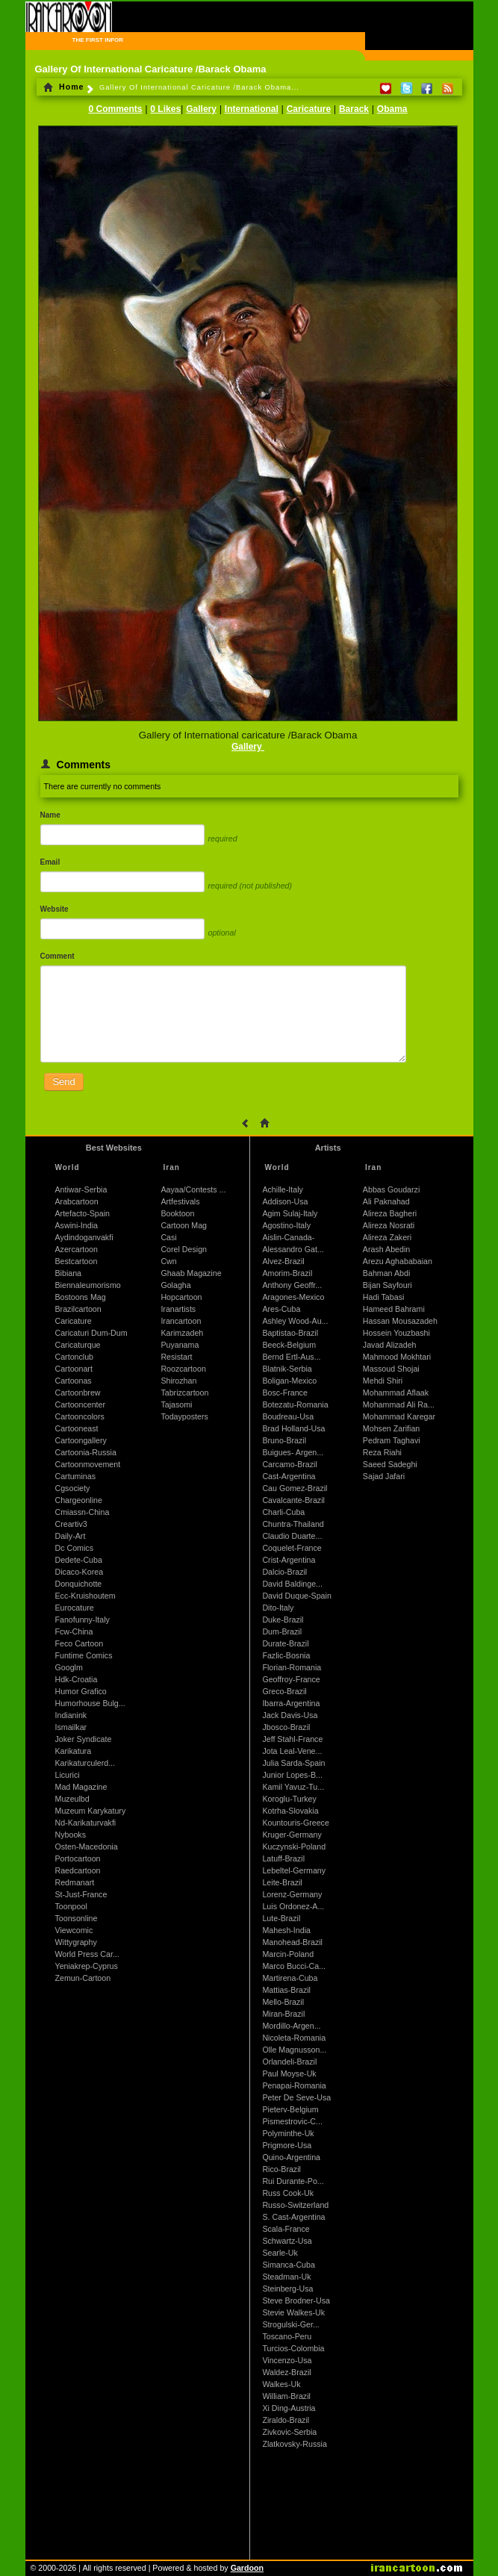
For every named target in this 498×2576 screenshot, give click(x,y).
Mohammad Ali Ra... (399, 1404)
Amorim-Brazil (287, 1273)
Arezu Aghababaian (397, 1261)
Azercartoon (76, 1249)
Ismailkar (71, 1727)
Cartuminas (75, 1476)
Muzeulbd (72, 1798)
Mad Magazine (81, 1786)
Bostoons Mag (80, 1296)
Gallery (201, 109)
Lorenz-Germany (292, 1894)
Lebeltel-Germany (294, 1870)
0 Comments (115, 109)
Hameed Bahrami (394, 1308)
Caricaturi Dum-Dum (91, 1332)
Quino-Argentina (291, 2157)
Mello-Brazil (283, 2001)
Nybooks (70, 1834)
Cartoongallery (81, 1440)
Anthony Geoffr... (292, 1285)
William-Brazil (286, 2396)
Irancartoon (181, 1320)
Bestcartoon (76, 1261)
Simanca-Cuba (288, 2264)
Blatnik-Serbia (286, 1368)
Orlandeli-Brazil (289, 2061)
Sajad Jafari (384, 1476)
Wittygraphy (76, 1942)
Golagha (175, 1285)
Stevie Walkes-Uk (293, 2312)
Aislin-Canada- (288, 1237)
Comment (57, 956)
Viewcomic (74, 1930)
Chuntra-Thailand (292, 1523)
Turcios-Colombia (293, 2348)
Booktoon (177, 1213)
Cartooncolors (80, 1416)
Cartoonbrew (78, 1392)
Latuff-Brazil (283, 1858)
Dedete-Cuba (78, 1559)
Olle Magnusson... (294, 2049)
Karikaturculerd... (85, 1762)
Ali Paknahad (386, 1201)
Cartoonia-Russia (85, 1452)
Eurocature (74, 1607)
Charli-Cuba (283, 1512)
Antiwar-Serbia (81, 1189)
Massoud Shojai (391, 1368)
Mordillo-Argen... (291, 2025)
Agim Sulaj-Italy (289, 1213)
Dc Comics (74, 1547)
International (251, 109)
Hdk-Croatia (76, 1679)
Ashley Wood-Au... (295, 1320)
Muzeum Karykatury (90, 1810)
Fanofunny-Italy (82, 1619)
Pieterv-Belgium (290, 2109)
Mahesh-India (286, 1930)
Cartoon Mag (184, 1225)
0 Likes (165, 109)
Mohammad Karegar (399, 1416)
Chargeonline (78, 1500)
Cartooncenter (80, 1404)
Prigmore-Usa (286, 2145)
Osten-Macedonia (86, 1846)
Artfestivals (180, 1201)
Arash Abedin (386, 1249)
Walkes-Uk (281, 2384)
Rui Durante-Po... (292, 2181)
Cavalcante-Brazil (293, 1500)
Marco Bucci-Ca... (294, 1965)
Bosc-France (284, 1392)
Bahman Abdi (386, 1273)
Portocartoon (78, 1858)
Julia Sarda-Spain (293, 1762)
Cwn (168, 1261)
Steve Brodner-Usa (296, 2300)
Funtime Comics (84, 1655)
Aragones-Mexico (293, 1296)
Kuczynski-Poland (294, 1846)
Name (50, 815)
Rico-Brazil (281, 2169)
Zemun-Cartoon (83, 1977)
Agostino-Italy (286, 1225)
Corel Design (184, 1249)
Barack (354, 109)
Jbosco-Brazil (286, 1727)
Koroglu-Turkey (289, 1798)
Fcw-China (74, 1631)
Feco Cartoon (79, 1643)
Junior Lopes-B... (292, 1774)
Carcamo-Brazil (289, 1464)
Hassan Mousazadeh (400, 1320)
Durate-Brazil (285, 1643)
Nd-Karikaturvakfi (85, 1822)
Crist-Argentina (288, 1559)
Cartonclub (74, 1356)
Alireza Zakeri (387, 1237)
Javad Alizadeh (390, 1344)
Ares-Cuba (281, 1308)
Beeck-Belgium (289, 1344)
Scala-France (285, 2228)
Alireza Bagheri (390, 1213)
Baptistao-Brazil (290, 1332)
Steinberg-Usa (287, 2288)
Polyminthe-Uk (288, 2133)
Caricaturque (78, 1344)
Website (54, 909)
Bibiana (68, 1273)
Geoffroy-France (291, 1679)
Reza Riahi (382, 1452)
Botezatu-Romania (295, 1404)
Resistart (176, 1356)
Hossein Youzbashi (396, 1332)
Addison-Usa (285, 1201)
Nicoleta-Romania (294, 2037)
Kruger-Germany (291, 1834)
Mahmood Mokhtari (397, 1356)
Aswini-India (76, 1225)
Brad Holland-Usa (293, 1428)
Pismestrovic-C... (292, 2121)
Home (63, 86)
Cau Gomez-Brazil (294, 1488)
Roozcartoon (183, 1368)
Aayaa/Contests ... (193, 1189)
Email (50, 862)
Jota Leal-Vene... (292, 1750)
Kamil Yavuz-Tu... (293, 1786)
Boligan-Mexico (289, 1380)
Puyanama (180, 1344)
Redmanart (75, 1882)
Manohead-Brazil (292, 1942)
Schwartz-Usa (286, 2240)
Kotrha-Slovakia (290, 1810)
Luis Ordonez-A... (293, 1906)
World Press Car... (87, 1954)
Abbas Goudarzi (391, 1189)
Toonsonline (76, 1918)
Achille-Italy (282, 1189)
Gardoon (247, 2567)
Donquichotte (78, 1583)
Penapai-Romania (294, 2085)
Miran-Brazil (283, 2013)
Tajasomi (176, 1404)
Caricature (309, 109)
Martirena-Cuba (289, 1977)
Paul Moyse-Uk (289, 2073)
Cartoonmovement (88, 1464)
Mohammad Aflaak (396, 1392)
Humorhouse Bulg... (90, 1703)
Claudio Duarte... (292, 1535)
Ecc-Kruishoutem (85, 1595)
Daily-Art (70, 1535)
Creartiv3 (71, 1523)
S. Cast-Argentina (293, 2216)
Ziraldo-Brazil (285, 2419)
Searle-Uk (279, 2252)
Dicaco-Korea (79, 1571)
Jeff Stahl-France (292, 1739)
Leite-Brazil (282, 1882)
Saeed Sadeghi (390, 1464)
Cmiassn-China (82, 1512)
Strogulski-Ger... (290, 2324)
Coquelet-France (291, 1547)
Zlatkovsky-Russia (294, 2443)
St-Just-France (81, 1894)
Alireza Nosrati (388, 1225)
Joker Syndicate (83, 1739)
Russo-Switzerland (295, 2204)
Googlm (69, 1667)
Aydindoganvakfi (84, 1237)
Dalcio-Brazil (284, 1571)
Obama (392, 109)
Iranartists (178, 1308)
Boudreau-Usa (288, 1416)
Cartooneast (77, 1428)
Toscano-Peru (286, 2336)
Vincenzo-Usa (286, 2360)
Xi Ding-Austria (288, 2408)
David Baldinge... (292, 1583)
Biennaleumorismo (88, 1285)
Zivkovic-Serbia (289, 2431)
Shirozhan (178, 1380)
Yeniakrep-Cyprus (86, 1965)
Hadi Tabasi (384, 1296)
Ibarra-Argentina (291, 1703)
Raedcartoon (78, 1870)
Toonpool (71, 1906)
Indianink (71, 1715)
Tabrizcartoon (184, 1392)
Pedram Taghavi (391, 1440)
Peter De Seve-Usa (296, 2097)
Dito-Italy (277, 1607)
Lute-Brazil (281, 1918)
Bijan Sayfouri (387, 1285)
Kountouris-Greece (295, 1822)
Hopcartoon (181, 1296)
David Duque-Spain (296, 1595)
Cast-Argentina (288, 1476)
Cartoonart (74, 1368)
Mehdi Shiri (382, 1380)
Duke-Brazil (282, 1619)
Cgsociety (72, 1488)
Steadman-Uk (286, 2276)
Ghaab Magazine (191, 1273)
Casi (168, 1237)
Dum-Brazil (282, 1631)
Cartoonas (73, 1380)
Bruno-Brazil (284, 1440)
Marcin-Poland (288, 1954)
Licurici (67, 1774)
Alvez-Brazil (283, 1261)
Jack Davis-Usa (289, 1715)
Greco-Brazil (284, 1691)
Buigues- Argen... (292, 1452)
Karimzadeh (182, 1332)
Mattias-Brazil (286, 1989)
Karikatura (73, 1750)
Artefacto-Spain (82, 1213)
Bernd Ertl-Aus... (291, 1356)
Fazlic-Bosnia (286, 1655)
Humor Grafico (81, 1691)
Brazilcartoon (78, 1308)
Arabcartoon (77, 1201)
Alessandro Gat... (292, 1249)
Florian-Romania (291, 1667)
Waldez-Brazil (286, 2372)
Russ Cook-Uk (288, 2192)
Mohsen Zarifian (391, 1428)
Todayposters (184, 1416)
